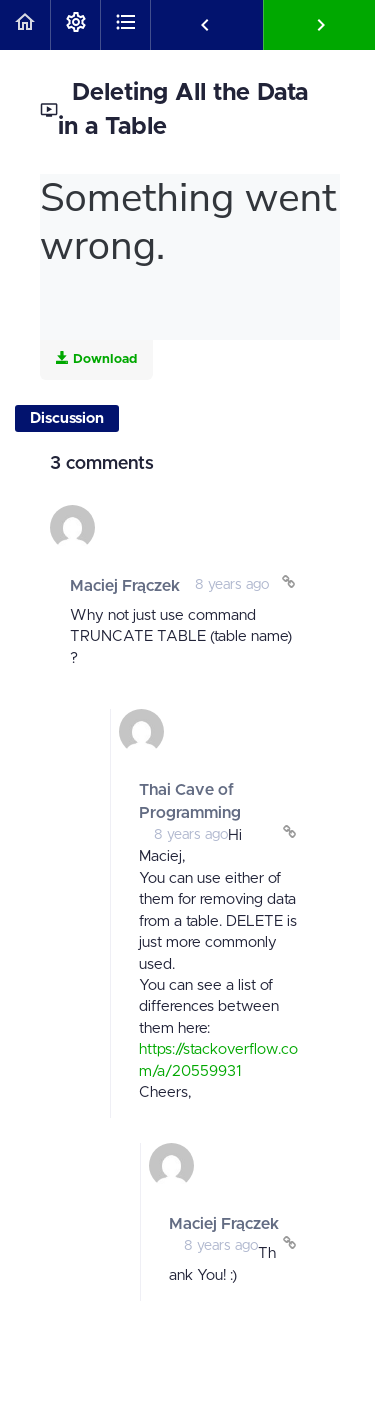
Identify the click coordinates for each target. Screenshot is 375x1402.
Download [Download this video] (96, 358)
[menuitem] (75, 25)
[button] (25, 25)
